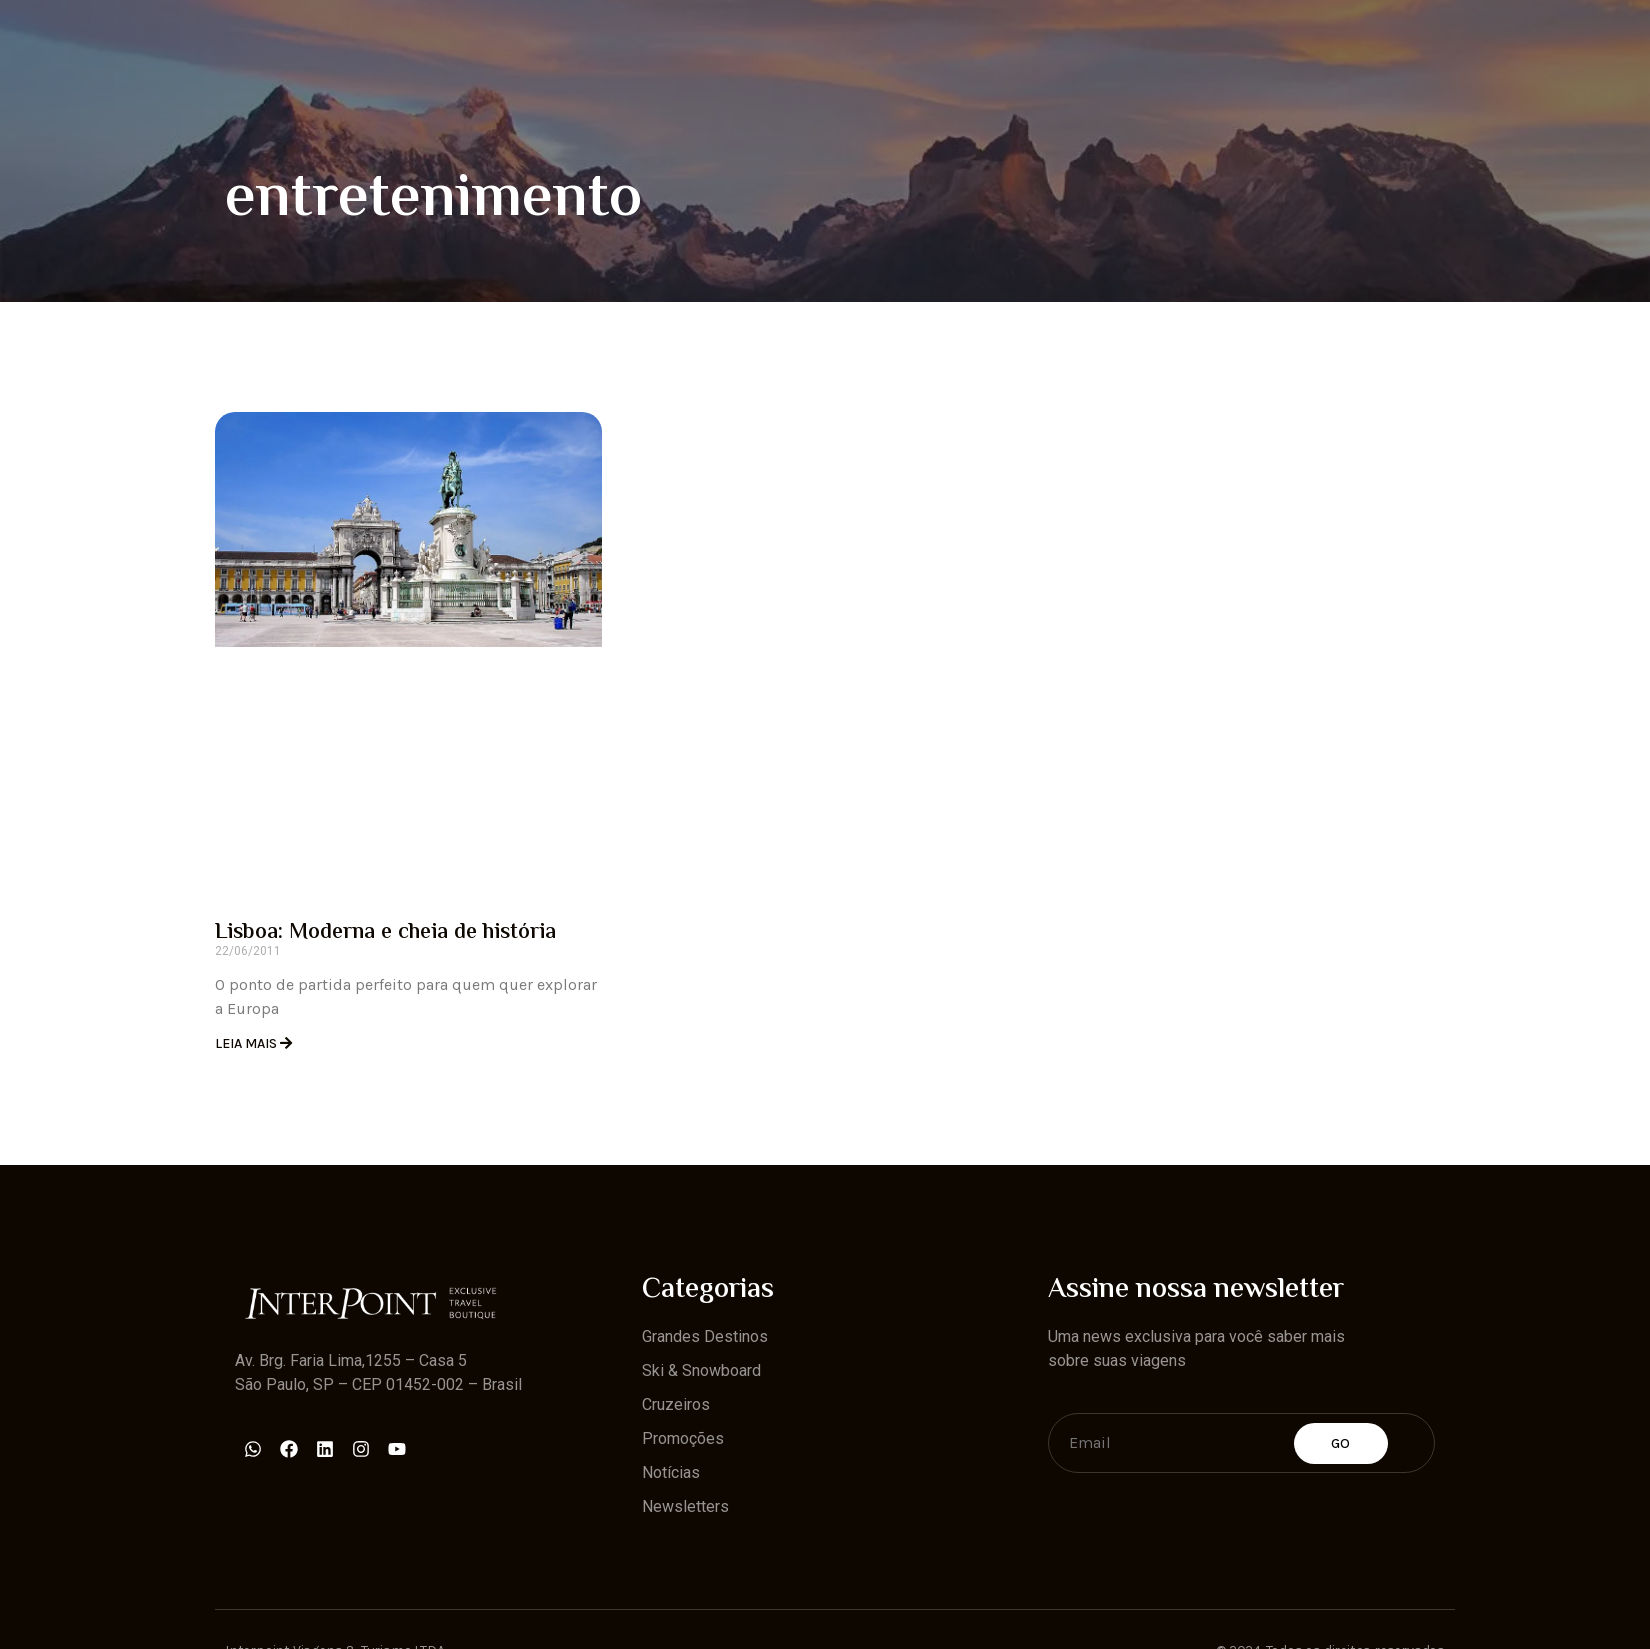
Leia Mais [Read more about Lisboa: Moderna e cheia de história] (247, 1043)
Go (1341, 1443)
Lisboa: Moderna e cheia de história (385, 933)
